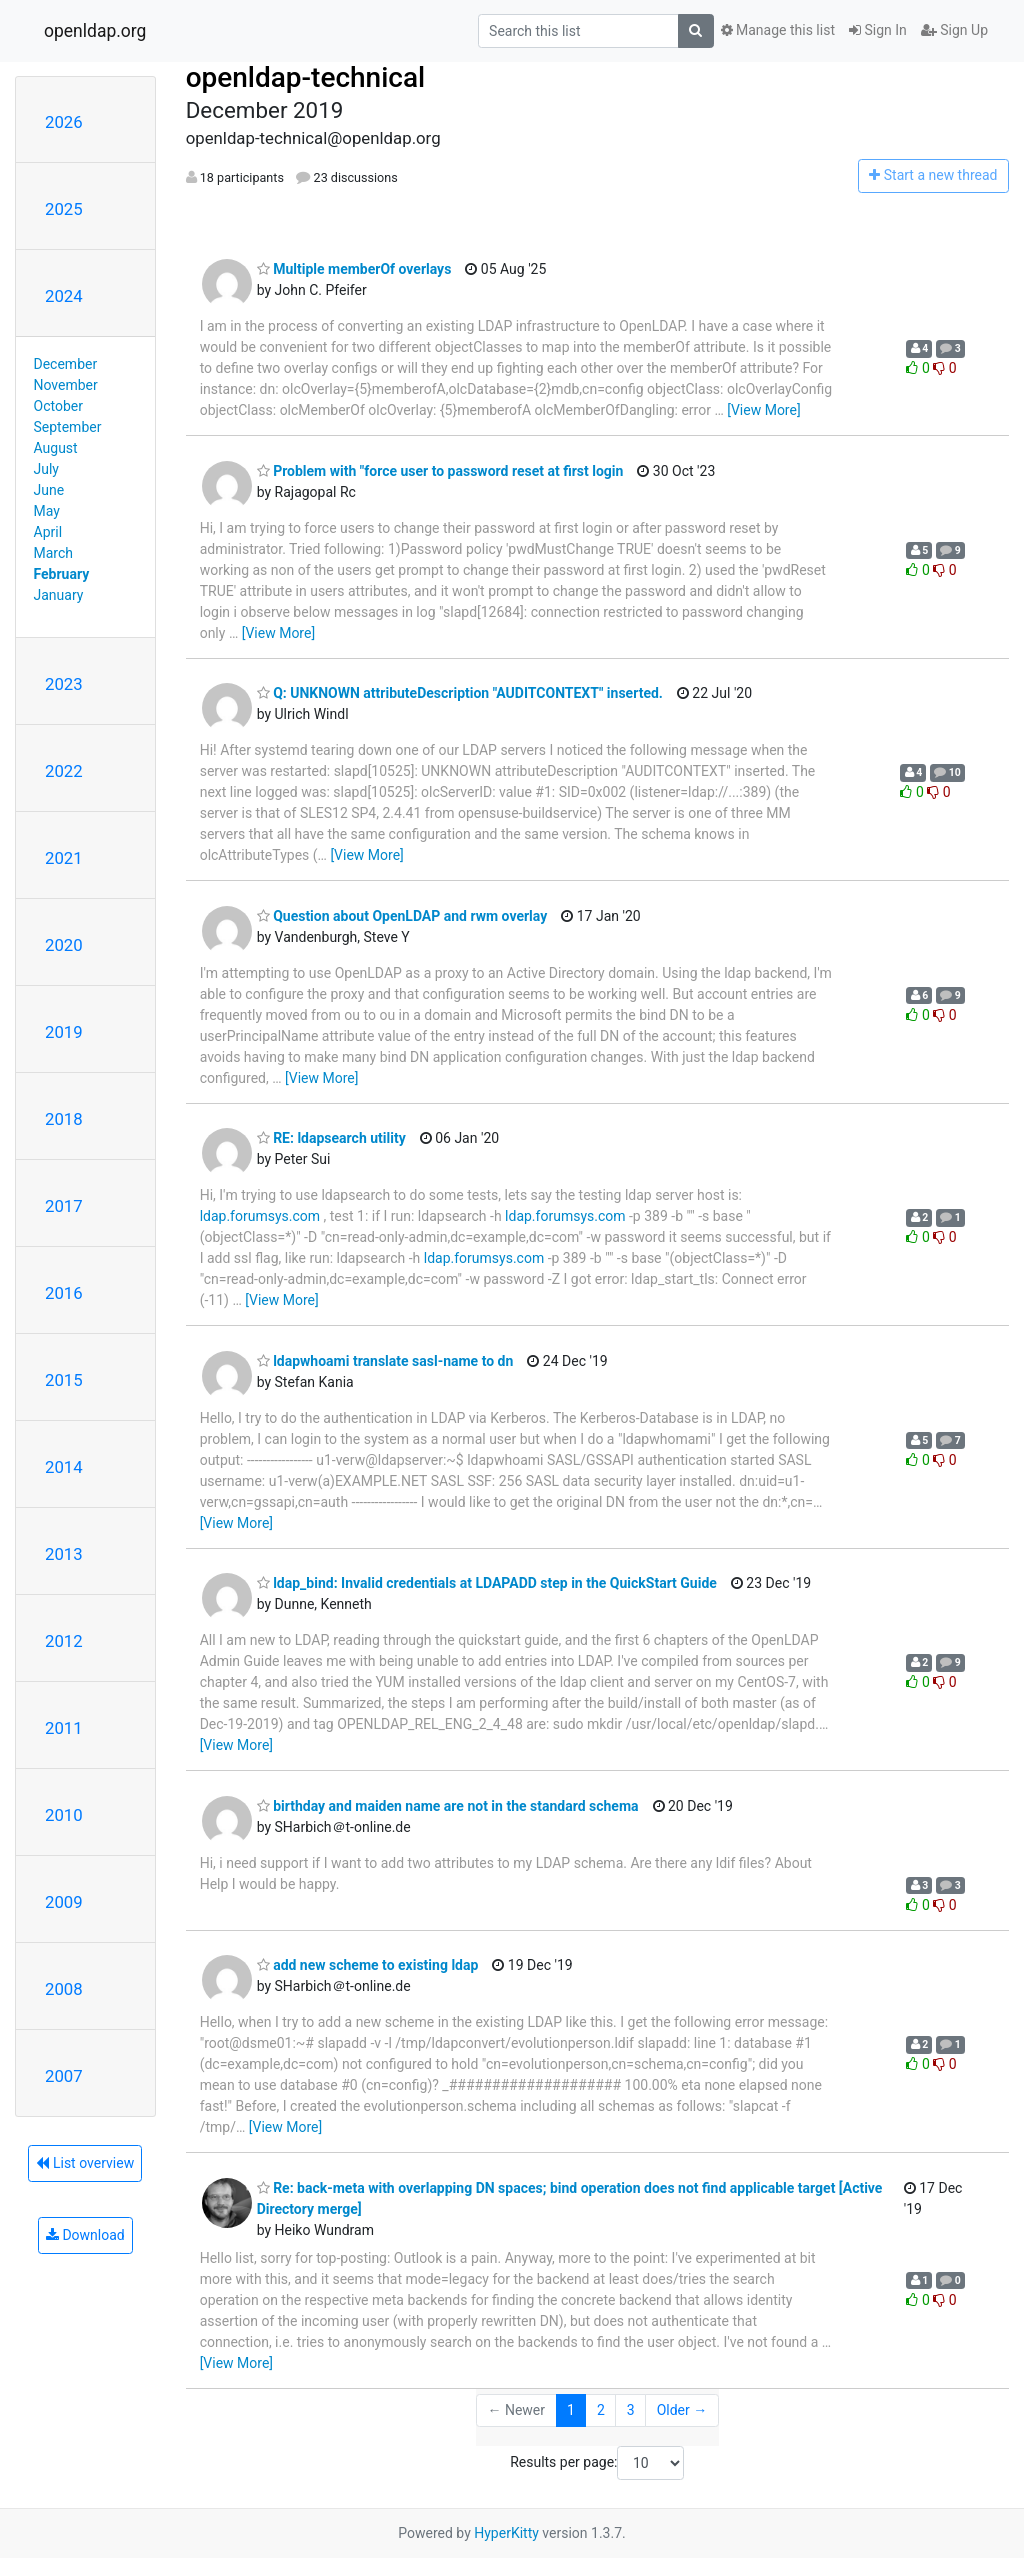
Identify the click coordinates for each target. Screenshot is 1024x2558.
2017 (64, 1206)
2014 (64, 1467)
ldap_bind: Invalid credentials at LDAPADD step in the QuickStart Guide (487, 1583)
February (62, 574)
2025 (64, 209)
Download (85, 2235)
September (68, 427)
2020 (64, 945)
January (59, 595)
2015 (64, 1380)
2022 (64, 771)
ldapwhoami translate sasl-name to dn (385, 1361)
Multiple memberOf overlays (354, 269)
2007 (64, 2076)
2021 (64, 858)
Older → (682, 2410)
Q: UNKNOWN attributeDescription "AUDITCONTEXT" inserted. (460, 693)
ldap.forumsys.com (260, 1216)
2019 (64, 1032)
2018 (64, 1119)
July (46, 469)
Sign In (878, 30)
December (66, 364)
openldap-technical (306, 77)
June (49, 490)
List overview (85, 2163)
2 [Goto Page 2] (601, 2410)
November (66, 385)
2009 (64, 1902)
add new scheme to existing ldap (368, 1965)
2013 (64, 1554)
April (48, 532)
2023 (64, 684)
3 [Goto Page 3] (631, 2410)
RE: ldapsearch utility (331, 1138)
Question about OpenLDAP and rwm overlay (402, 916)
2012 (64, 1641)
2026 (64, 122)
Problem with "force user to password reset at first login (440, 471)
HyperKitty (506, 2533)
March (54, 553)
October (58, 406)
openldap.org (95, 31)
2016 (64, 1293)
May (47, 511)
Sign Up (954, 30)
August (56, 448)
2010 (64, 1815)
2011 (64, 1728)
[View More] (763, 410)
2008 (64, 1989)
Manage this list (778, 30)
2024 (64, 296)
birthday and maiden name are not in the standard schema (448, 1806)
